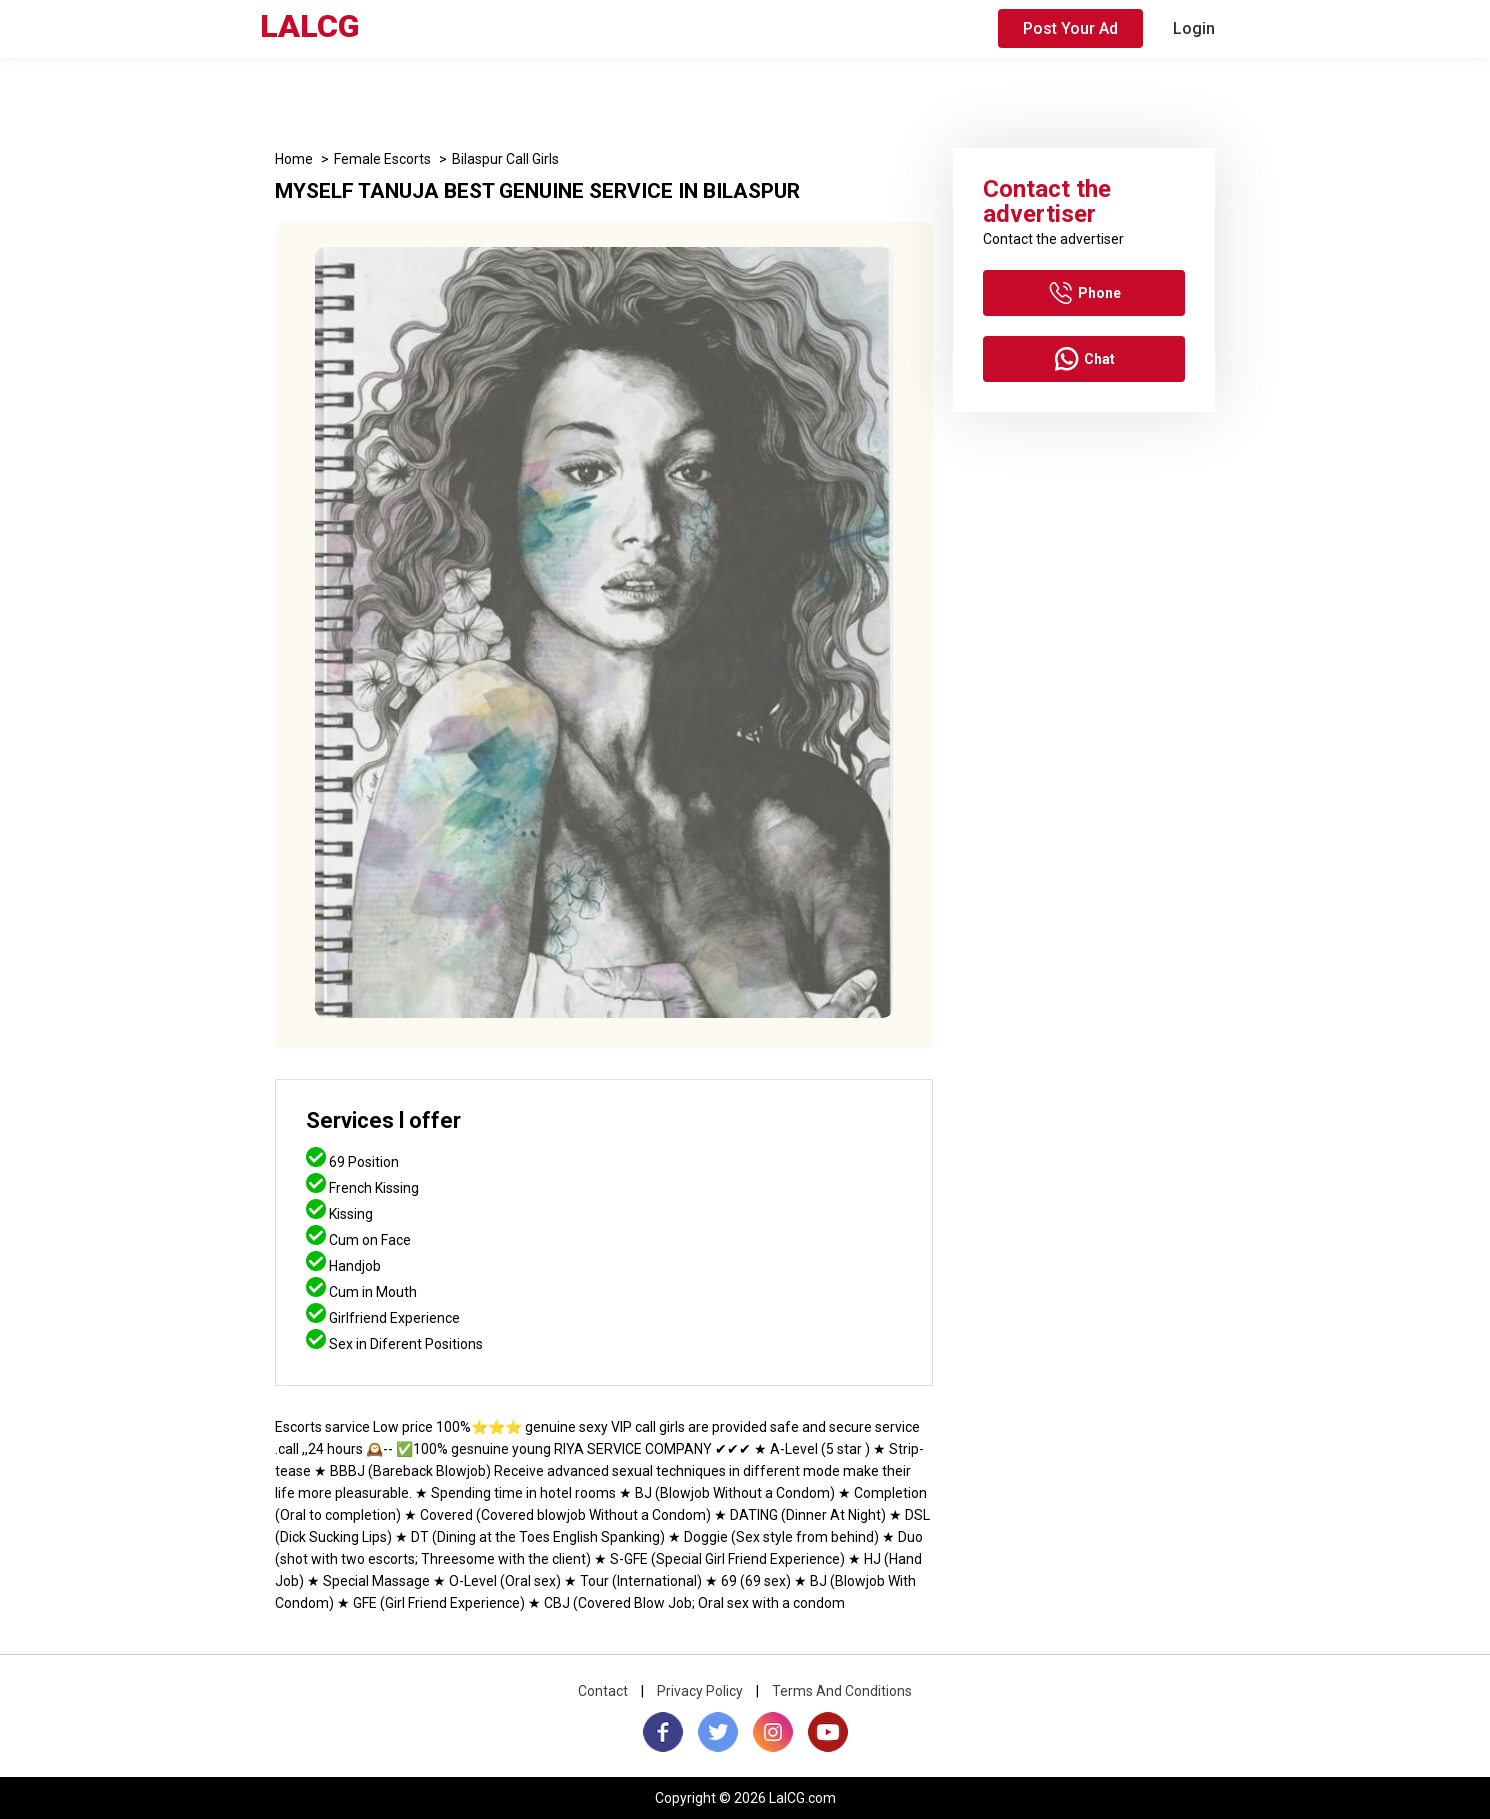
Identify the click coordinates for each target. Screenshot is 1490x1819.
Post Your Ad (1070, 28)
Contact (603, 1691)
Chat (1084, 359)
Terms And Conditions (842, 1691)
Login (1194, 28)
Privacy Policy (700, 1691)
